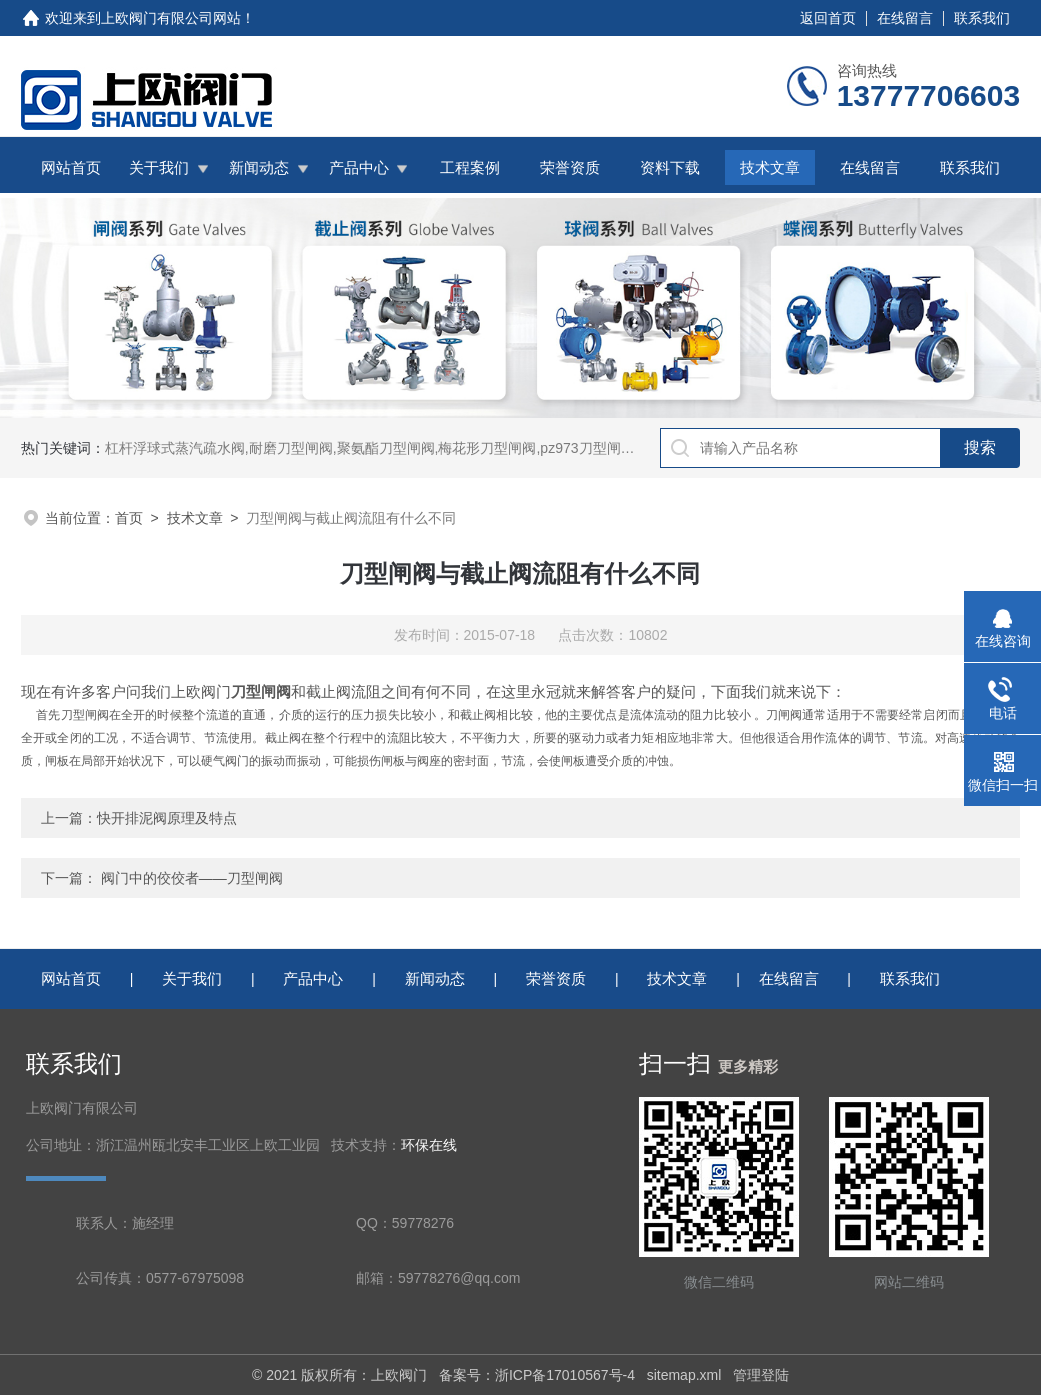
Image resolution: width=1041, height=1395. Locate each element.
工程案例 (470, 167)
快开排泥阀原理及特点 (167, 818)
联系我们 (982, 18)
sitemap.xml (684, 1375)
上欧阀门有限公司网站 (171, 18)
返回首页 (828, 18)
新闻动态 (259, 167)
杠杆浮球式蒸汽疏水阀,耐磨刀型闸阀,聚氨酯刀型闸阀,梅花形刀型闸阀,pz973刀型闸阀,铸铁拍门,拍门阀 (422, 448)
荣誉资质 (570, 167)
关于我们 (159, 167)
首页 (129, 518)
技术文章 (770, 167)
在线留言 (905, 18)
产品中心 (359, 167)
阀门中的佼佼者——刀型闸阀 (192, 878)
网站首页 (71, 167)
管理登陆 (761, 1375)
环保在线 (429, 1145)
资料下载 (670, 167)
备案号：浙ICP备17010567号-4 (537, 1375)
